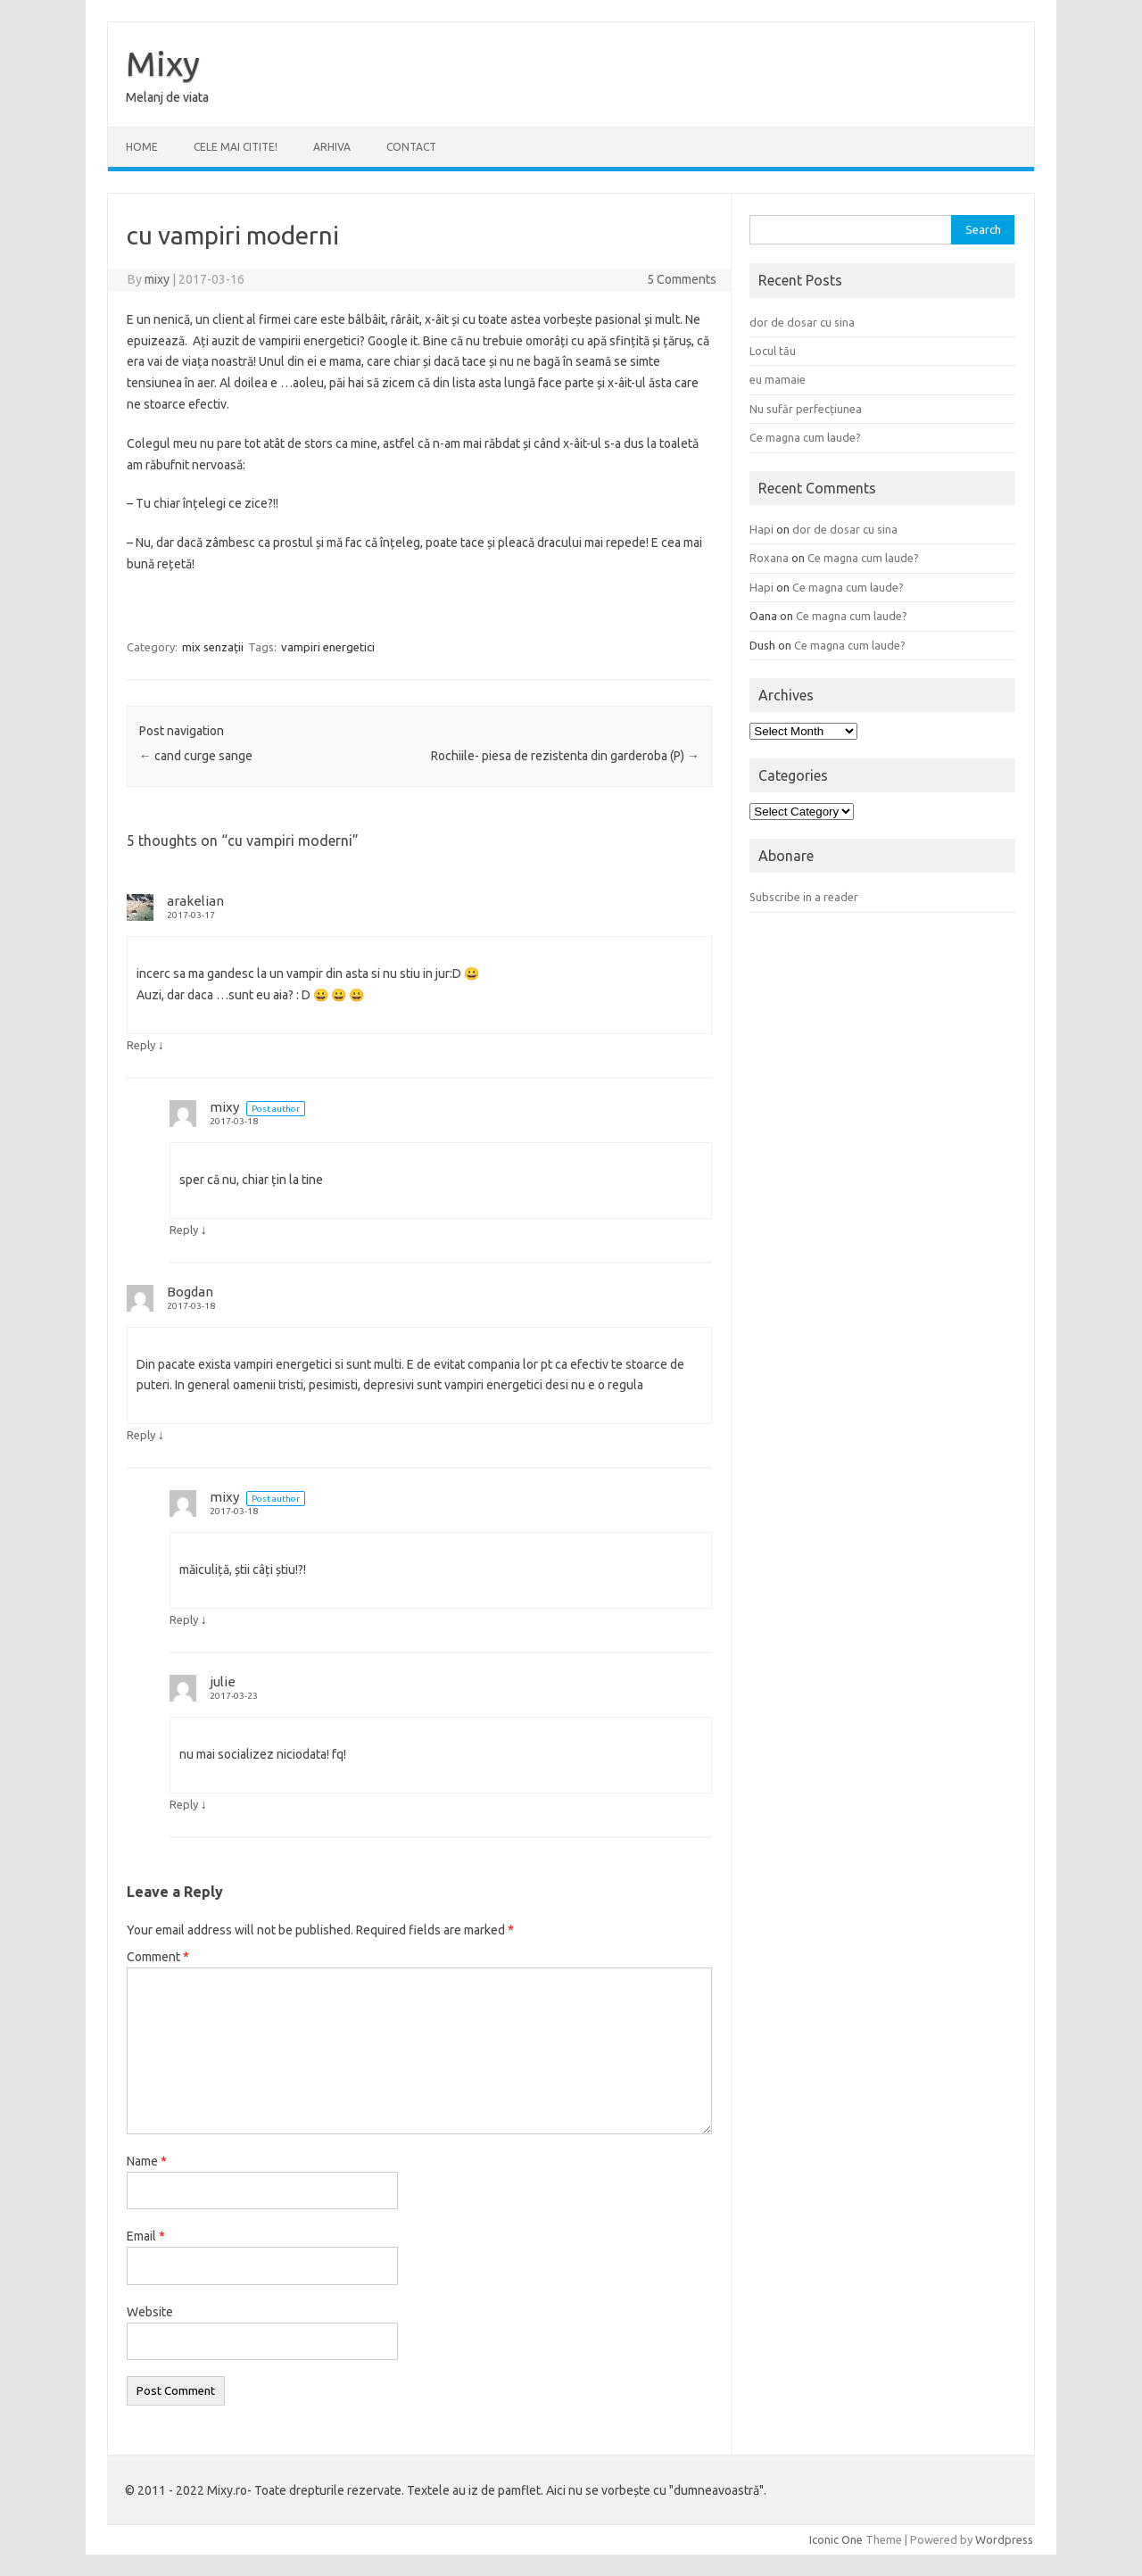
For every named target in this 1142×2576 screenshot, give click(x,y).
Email (146, 2236)
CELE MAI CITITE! (235, 147)
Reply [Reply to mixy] (184, 1229)
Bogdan (190, 1291)
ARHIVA (332, 147)
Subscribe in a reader (803, 896)
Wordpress (1004, 2539)
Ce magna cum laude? (805, 437)
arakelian (195, 900)
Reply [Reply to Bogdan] (141, 1435)
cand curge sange (195, 756)
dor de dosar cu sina (802, 322)
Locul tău (772, 350)
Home (142, 147)
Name (147, 2161)
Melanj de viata (167, 97)
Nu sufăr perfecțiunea (805, 408)
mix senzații (213, 647)
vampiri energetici (328, 647)
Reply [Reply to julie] (184, 1804)
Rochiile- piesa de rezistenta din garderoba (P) (565, 756)
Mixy (163, 63)
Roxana (769, 557)
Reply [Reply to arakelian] (141, 1045)
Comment (158, 1957)
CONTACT (411, 147)
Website (150, 2312)
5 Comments (681, 279)
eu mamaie (777, 379)
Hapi (761, 529)
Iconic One (836, 2539)
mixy (157, 279)
